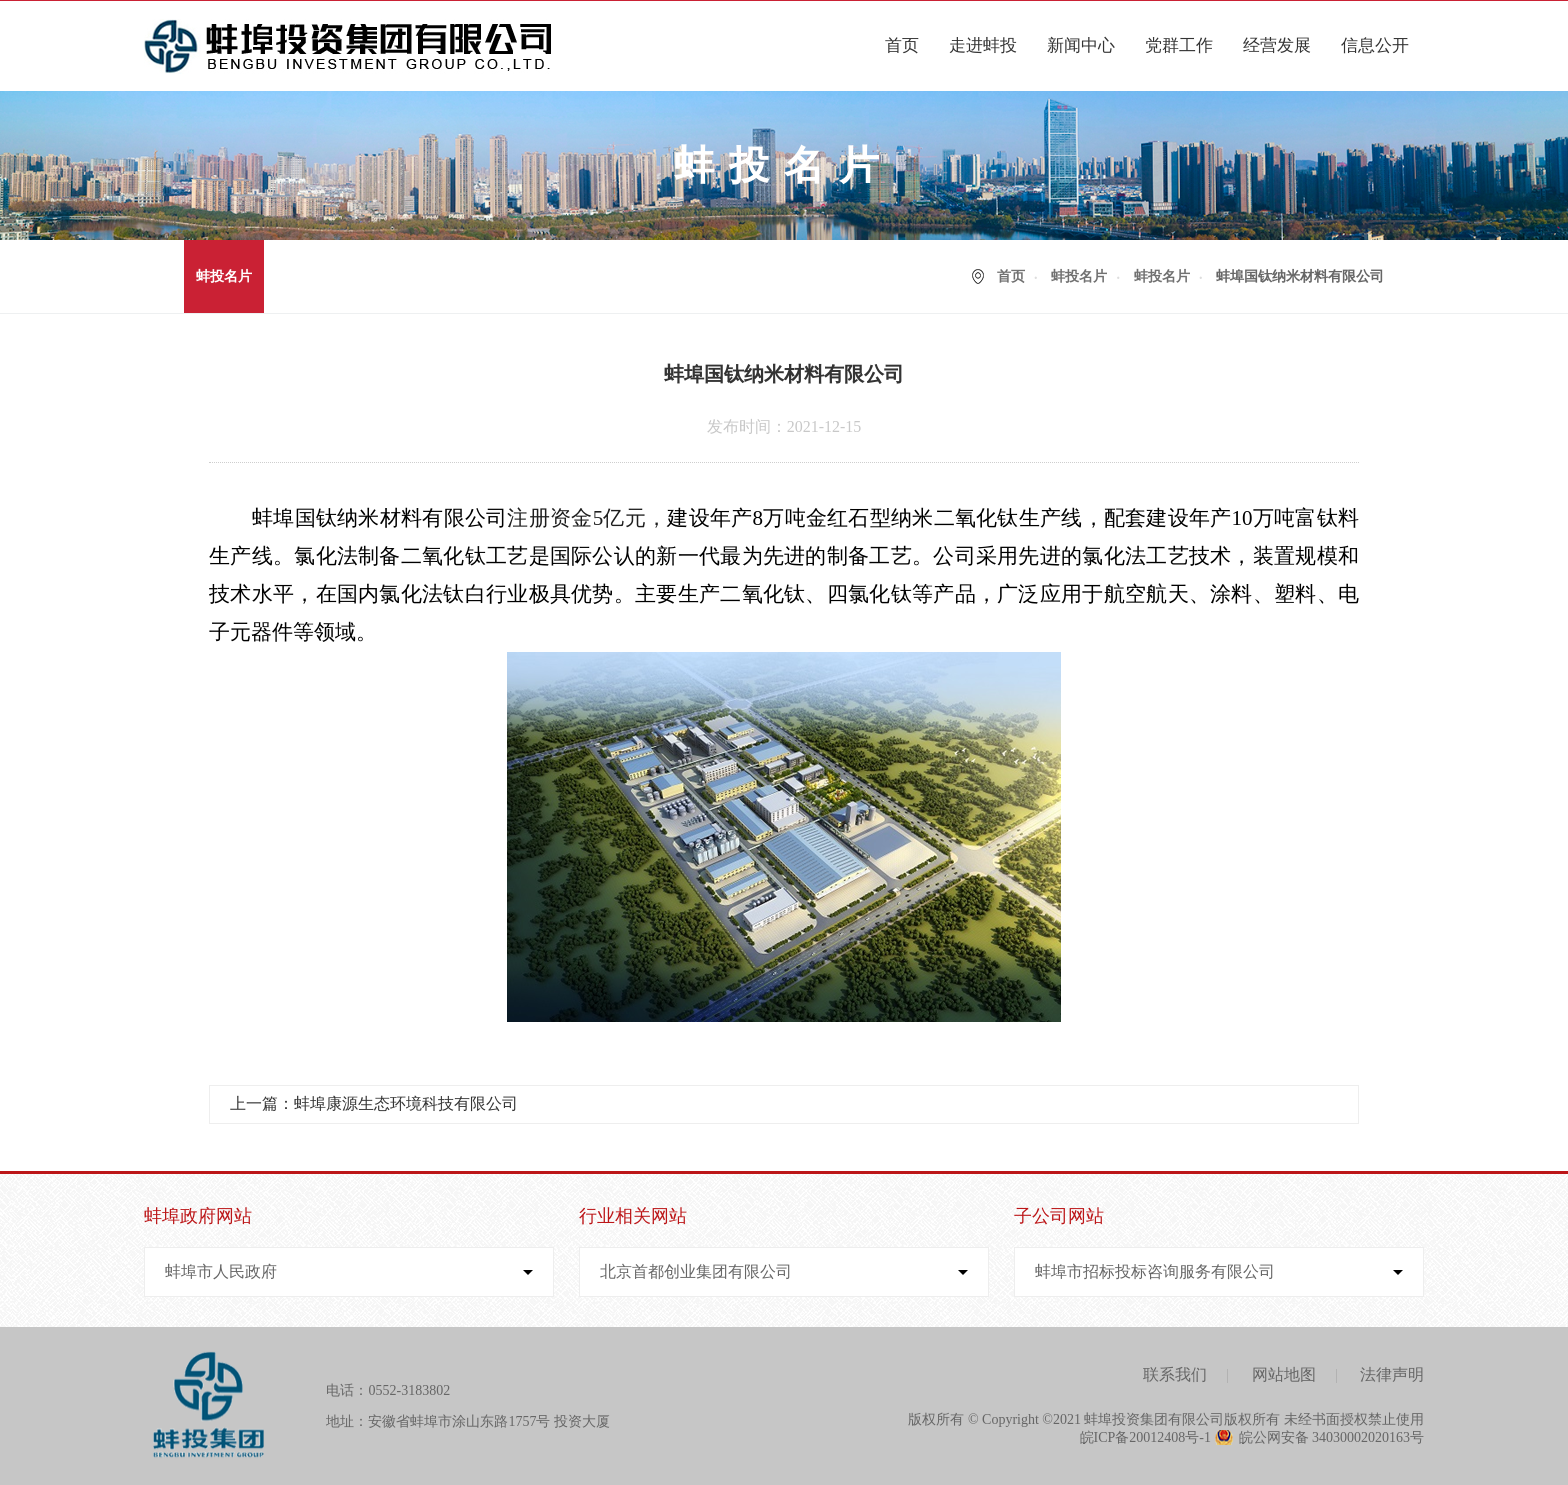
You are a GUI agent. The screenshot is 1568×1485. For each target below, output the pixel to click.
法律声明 (1392, 1374)
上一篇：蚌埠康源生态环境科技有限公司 (374, 1103)
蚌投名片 (224, 276)
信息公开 (1375, 45)
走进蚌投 (983, 45)
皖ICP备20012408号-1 (1145, 1437)
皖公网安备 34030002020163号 (1332, 1437)
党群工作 (1179, 45)
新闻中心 (1081, 45)
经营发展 (1277, 45)
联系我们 (1175, 1374)
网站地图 (1284, 1374)
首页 (902, 45)
